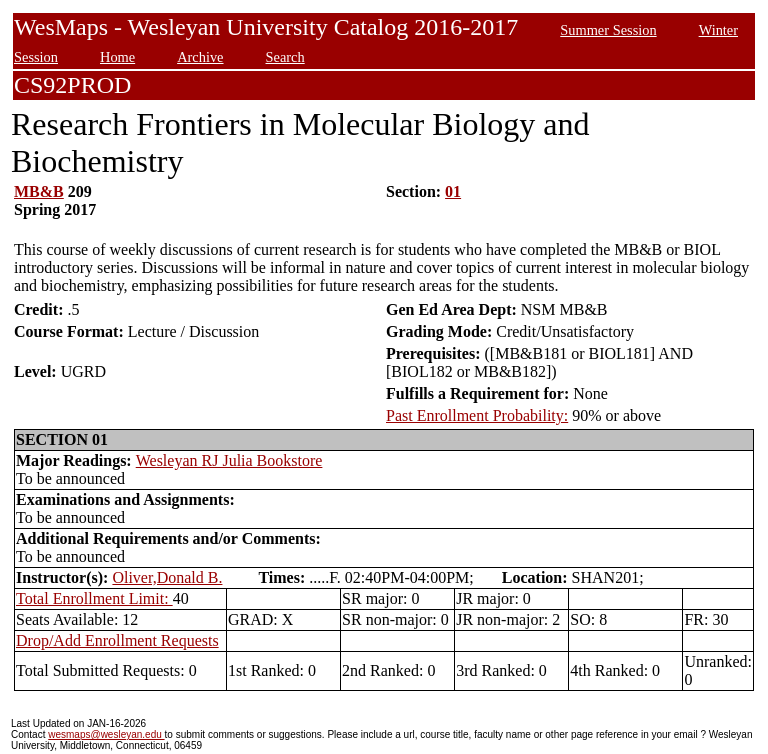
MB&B (39, 191)
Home (117, 57)
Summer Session (608, 30)
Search (285, 57)
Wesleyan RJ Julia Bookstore (229, 460)
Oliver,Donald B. (167, 577)
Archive (200, 57)
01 (453, 191)
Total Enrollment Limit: (94, 598)
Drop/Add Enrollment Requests (117, 640)
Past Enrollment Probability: (477, 415)
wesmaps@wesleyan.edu (106, 734)
